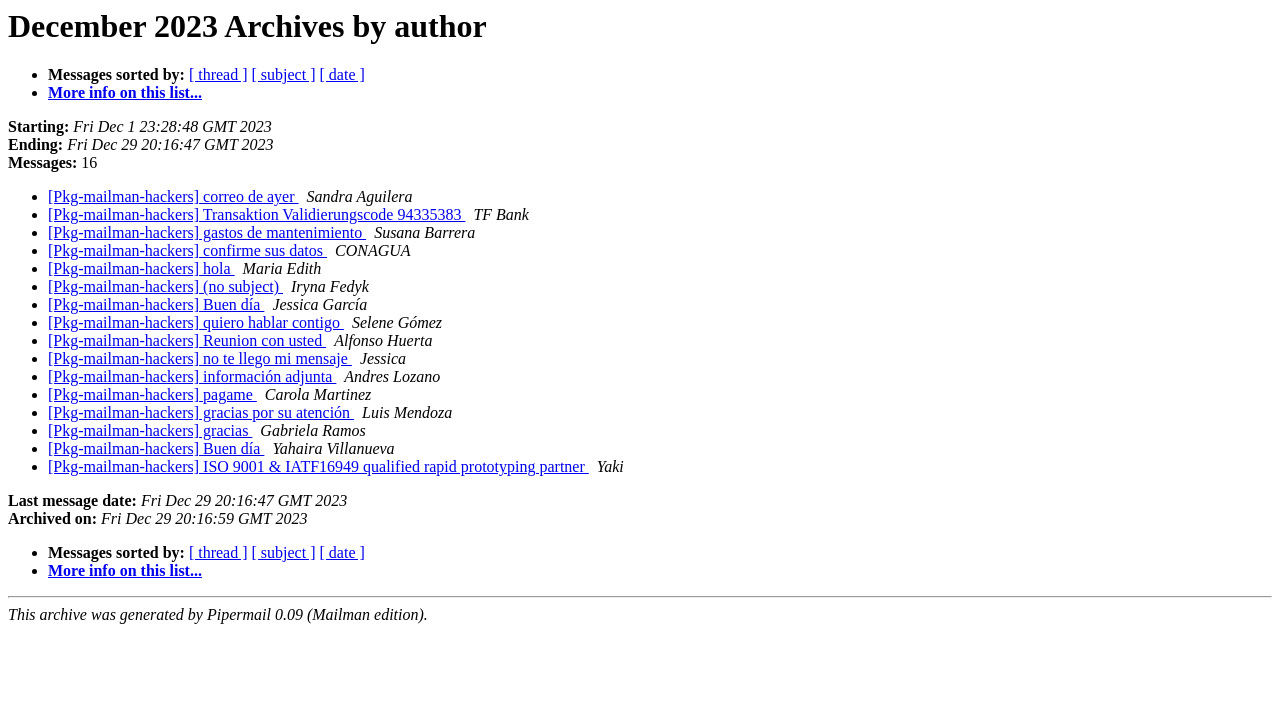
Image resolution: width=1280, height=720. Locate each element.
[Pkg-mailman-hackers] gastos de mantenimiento (207, 232)
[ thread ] (218, 74)
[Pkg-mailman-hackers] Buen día (156, 304)
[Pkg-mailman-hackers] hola (141, 268)
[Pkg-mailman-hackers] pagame (152, 394)
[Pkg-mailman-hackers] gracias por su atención (201, 412)
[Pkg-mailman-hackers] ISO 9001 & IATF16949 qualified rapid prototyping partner (318, 466)
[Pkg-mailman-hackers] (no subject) (165, 286)
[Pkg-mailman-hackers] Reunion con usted (187, 340)
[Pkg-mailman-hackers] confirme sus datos (187, 250)
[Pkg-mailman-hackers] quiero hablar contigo (196, 322)
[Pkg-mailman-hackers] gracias (150, 430)
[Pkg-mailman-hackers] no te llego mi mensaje (200, 358)
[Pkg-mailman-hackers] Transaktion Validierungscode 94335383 (256, 214)
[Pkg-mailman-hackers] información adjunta (192, 376)
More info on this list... (125, 92)
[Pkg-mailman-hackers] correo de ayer (173, 196)
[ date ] (342, 74)
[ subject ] (284, 74)
